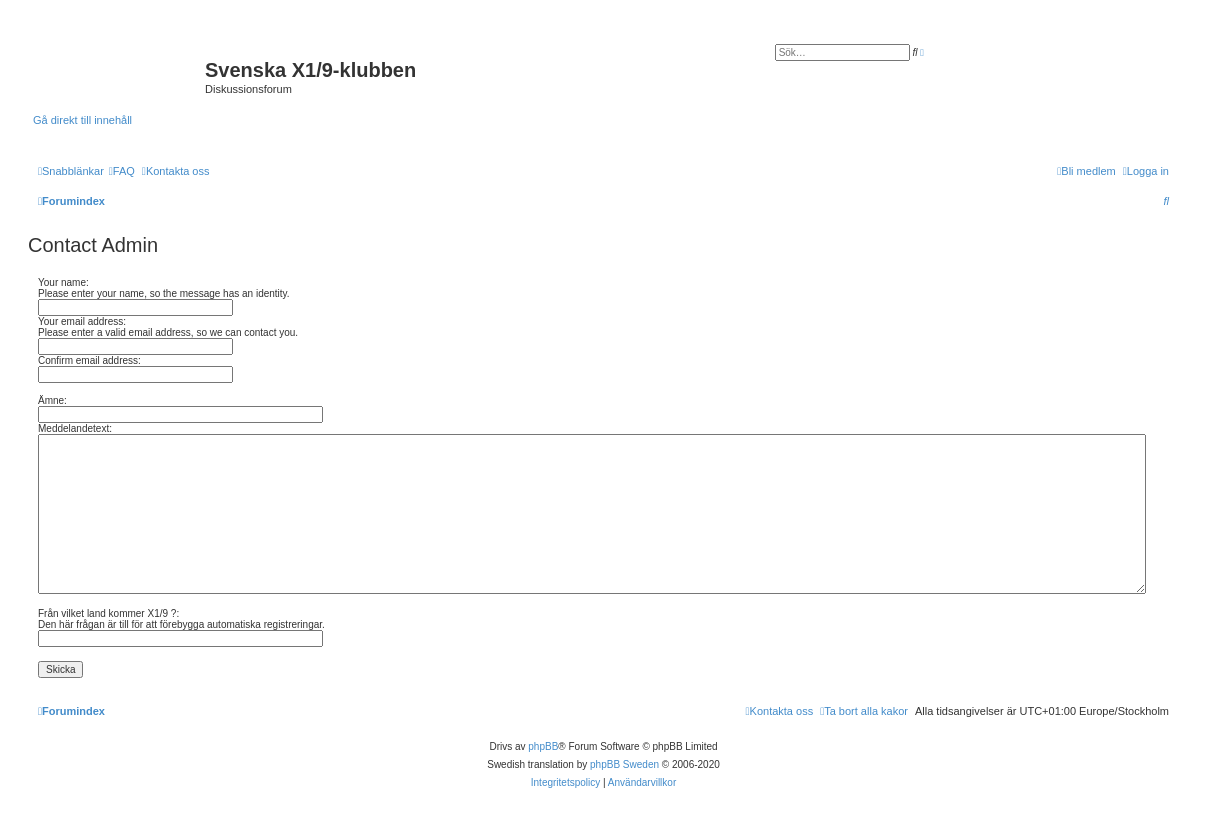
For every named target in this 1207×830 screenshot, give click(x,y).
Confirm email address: (89, 360)
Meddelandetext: (75, 428)
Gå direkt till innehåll (82, 120)
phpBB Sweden (624, 764)
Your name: (63, 282)
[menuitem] (122, 171)
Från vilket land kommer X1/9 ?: (108, 613)
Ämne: (52, 400)
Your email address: (82, 321)
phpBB (543, 746)
